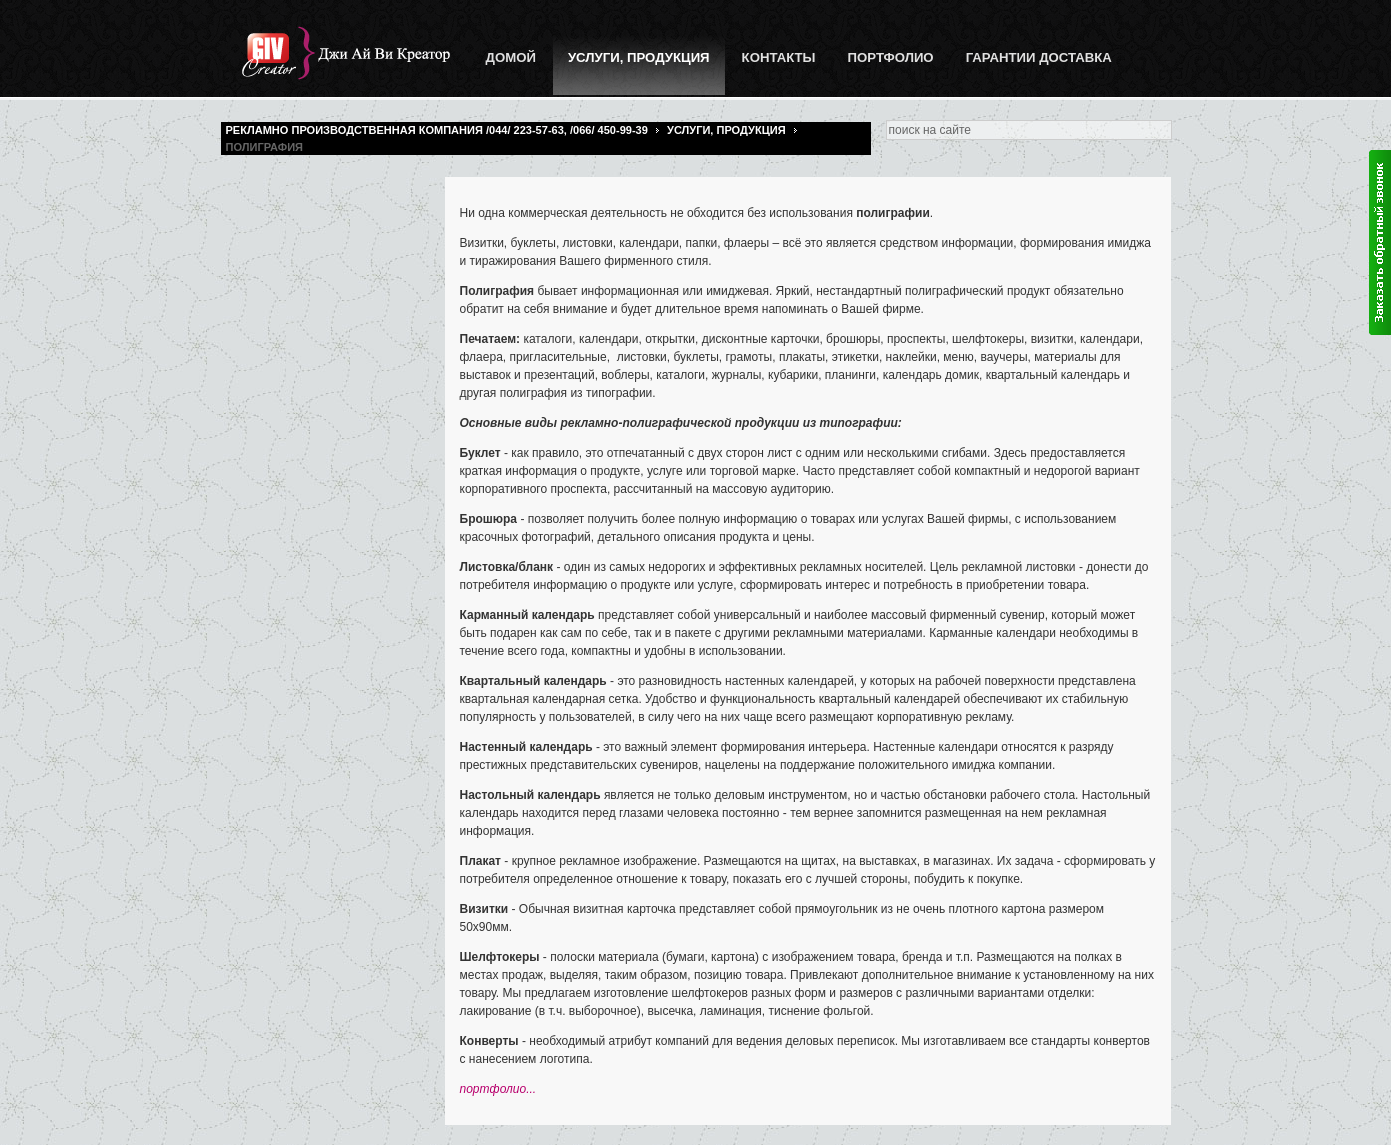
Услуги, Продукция (726, 130)
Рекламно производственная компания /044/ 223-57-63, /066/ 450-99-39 (437, 130)
